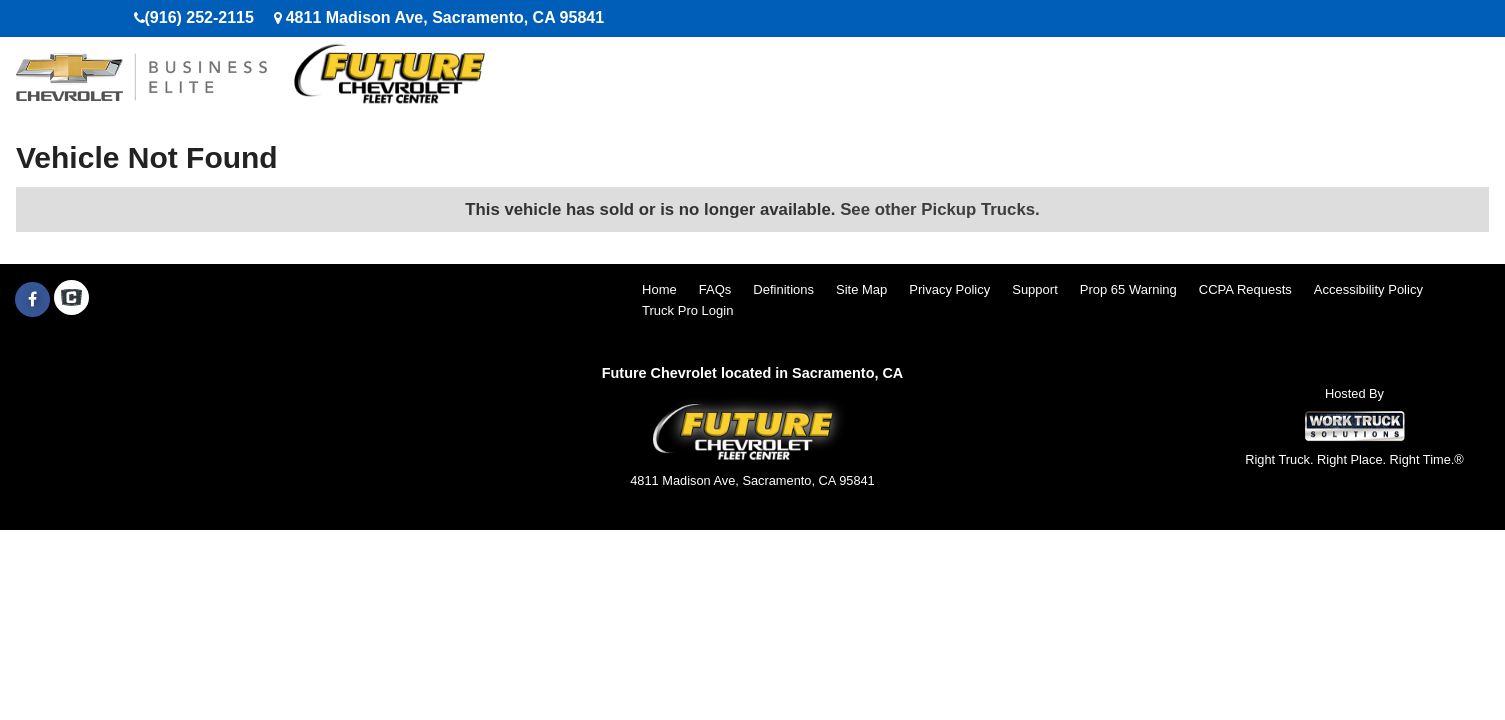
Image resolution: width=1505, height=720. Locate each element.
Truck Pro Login (687, 310)
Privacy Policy (949, 289)
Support (1035, 289)
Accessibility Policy (1368, 289)
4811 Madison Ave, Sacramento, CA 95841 (445, 17)
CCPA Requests (1245, 289)
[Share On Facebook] (32, 300)
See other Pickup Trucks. (940, 209)
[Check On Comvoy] (71, 300)
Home (659, 289)
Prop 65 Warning (1128, 289)
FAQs (715, 289)
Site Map (861, 289)
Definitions (783, 289)
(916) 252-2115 (199, 17)
